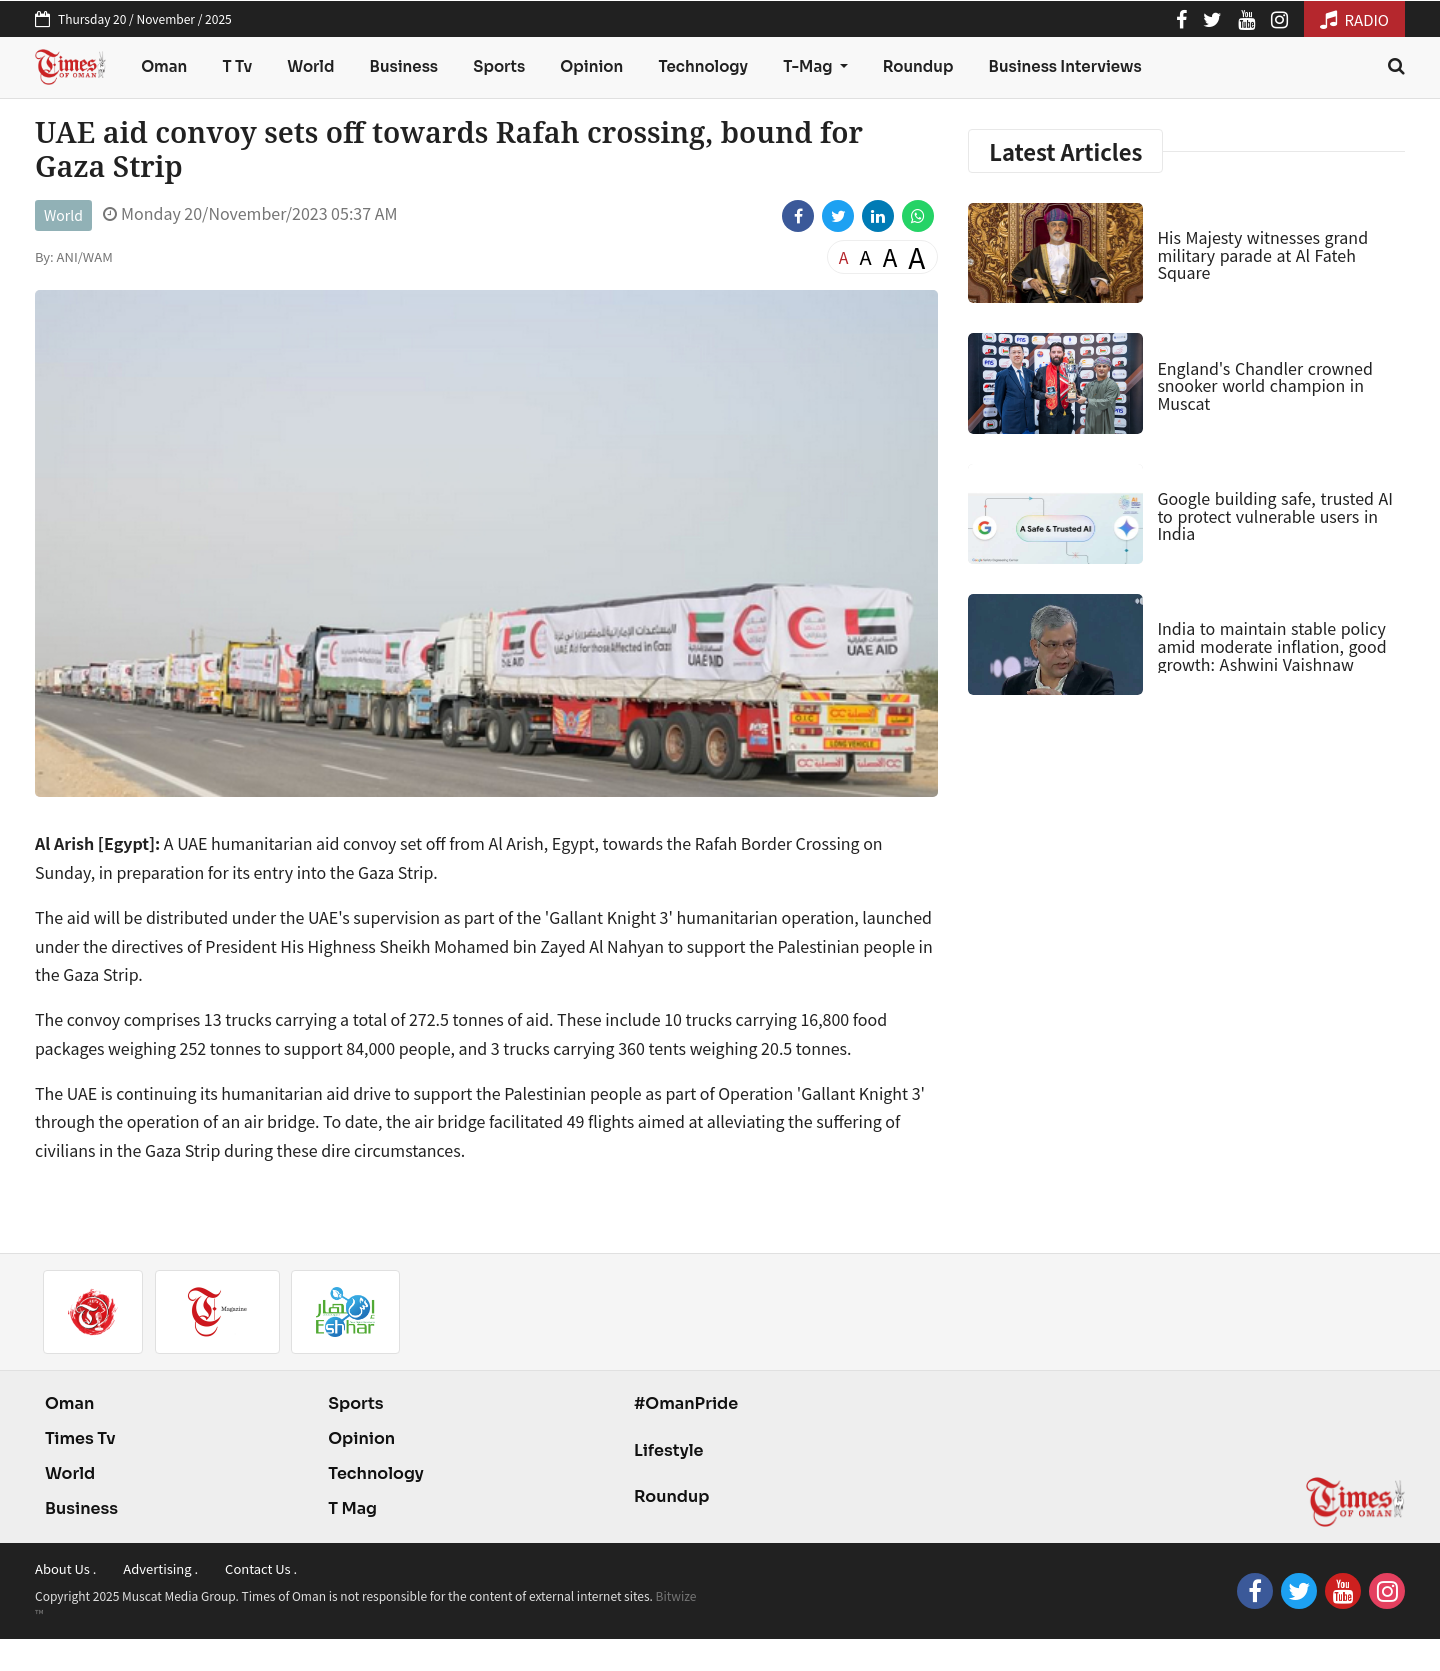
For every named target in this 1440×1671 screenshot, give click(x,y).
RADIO (1354, 19)
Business (404, 66)
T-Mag (809, 66)
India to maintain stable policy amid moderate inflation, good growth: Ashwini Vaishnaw (1271, 645)
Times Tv (80, 1438)
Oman (164, 66)
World (310, 66)
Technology (703, 66)
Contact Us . (261, 1568)
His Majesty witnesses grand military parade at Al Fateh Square (1262, 254)
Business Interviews (1065, 66)
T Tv (238, 66)
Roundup (918, 66)
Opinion (591, 66)
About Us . (65, 1568)
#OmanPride (686, 1403)
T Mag (352, 1508)
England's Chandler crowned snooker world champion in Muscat (1264, 385)
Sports (499, 66)
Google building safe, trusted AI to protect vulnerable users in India (1275, 515)
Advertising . (160, 1568)
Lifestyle (669, 1450)
